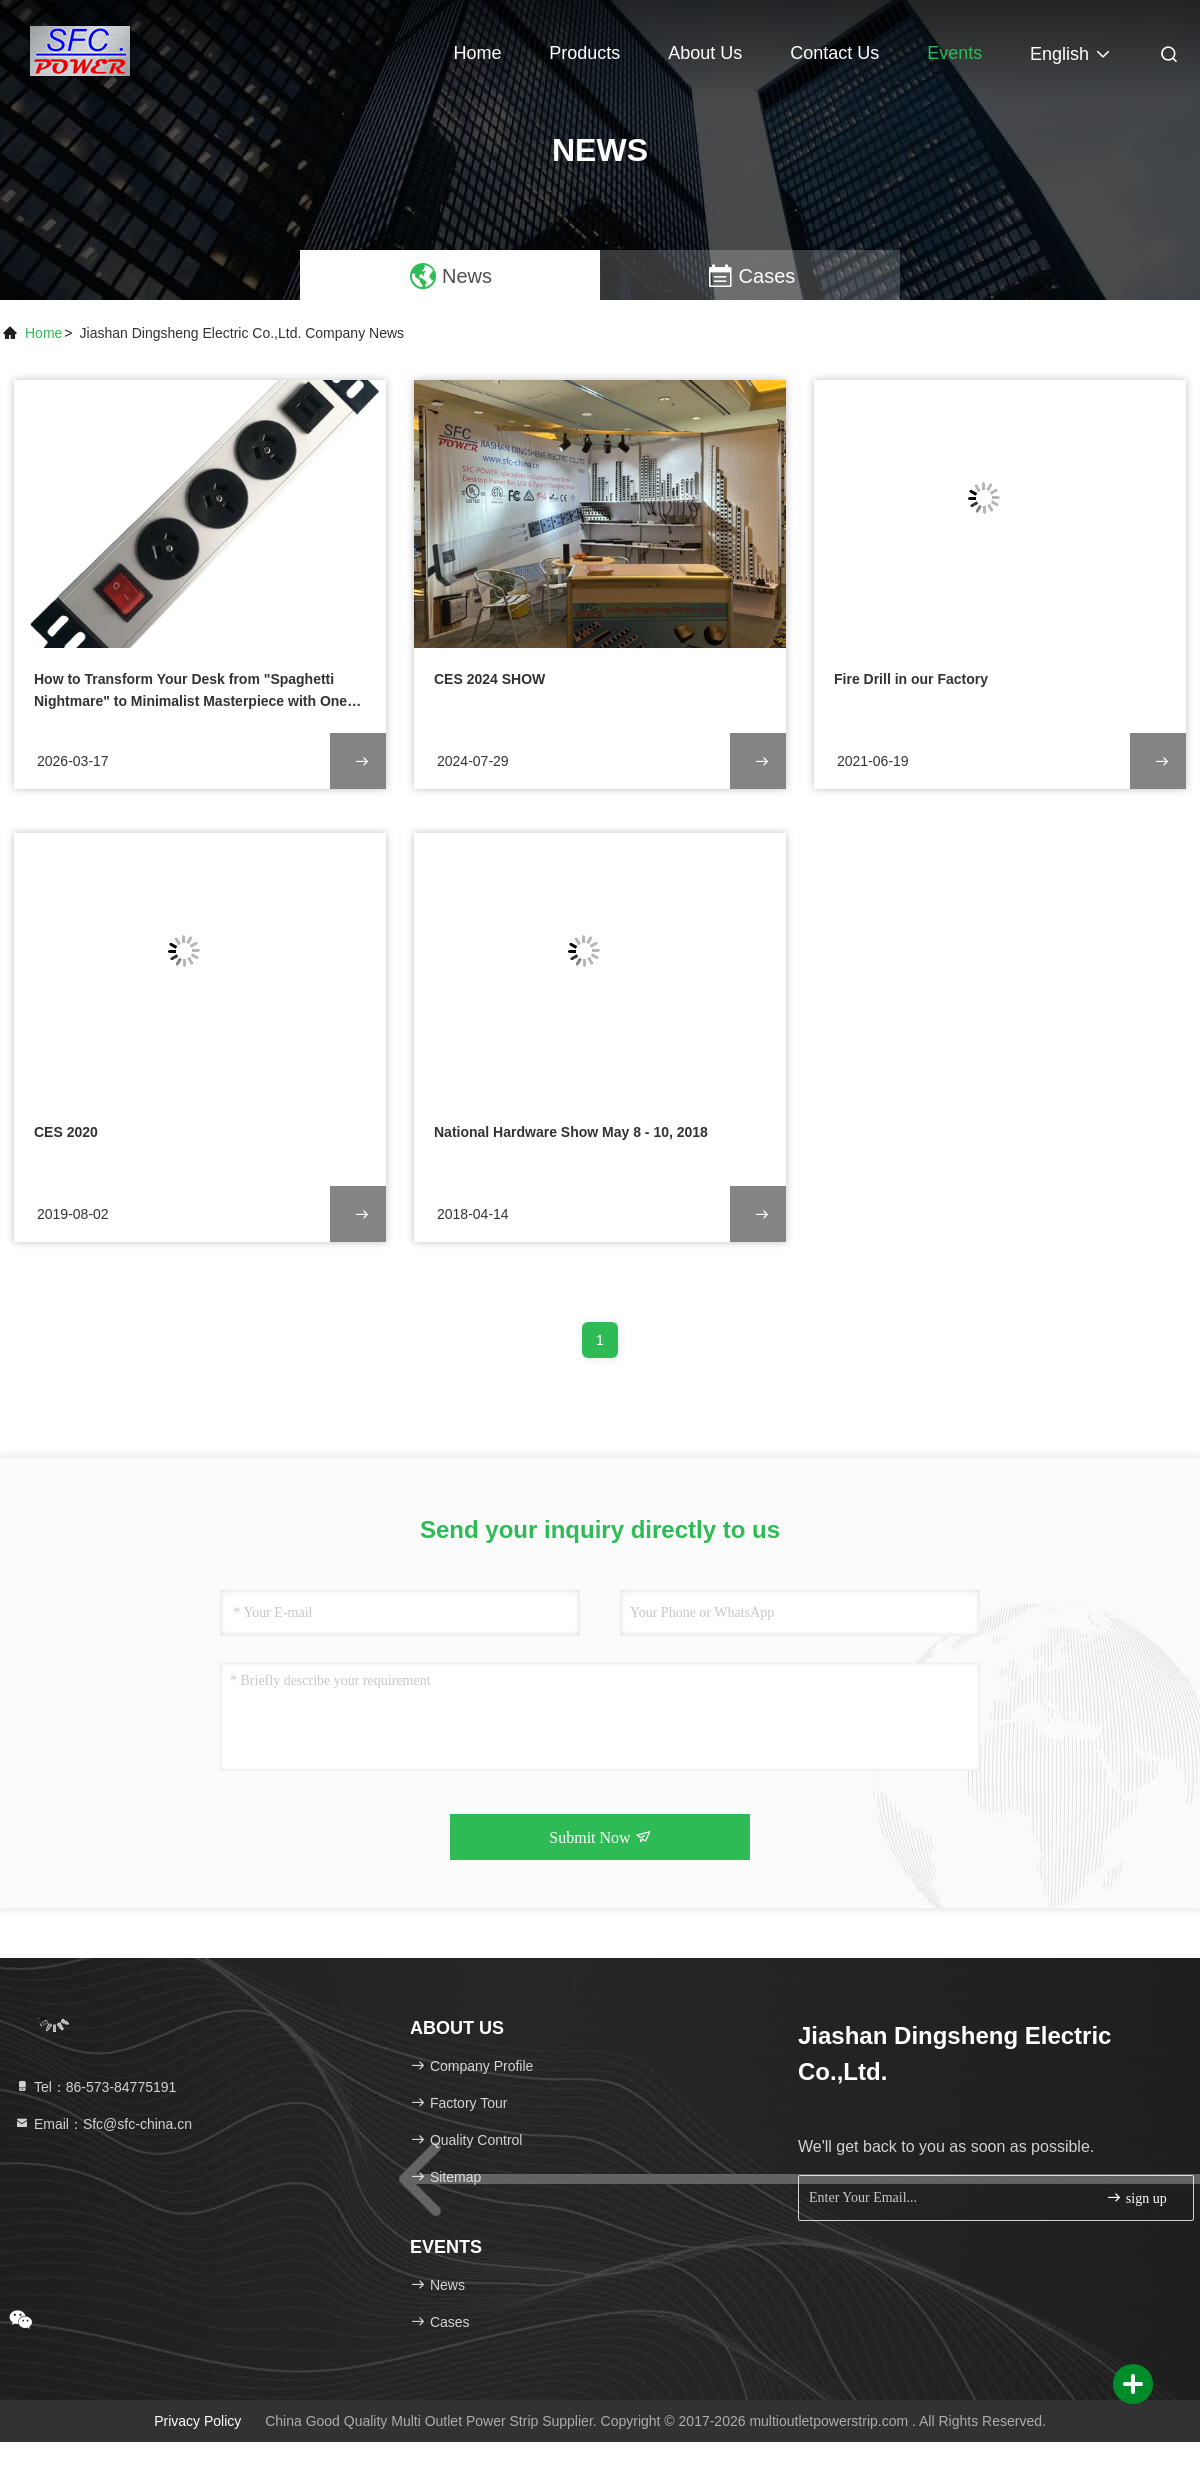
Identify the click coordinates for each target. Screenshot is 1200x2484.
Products (584, 53)
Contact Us (834, 53)
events (954, 53)
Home (477, 53)
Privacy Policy (197, 2421)
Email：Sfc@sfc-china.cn (103, 2124)
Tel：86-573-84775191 (95, 2087)
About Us (705, 53)
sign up (1136, 2197)
